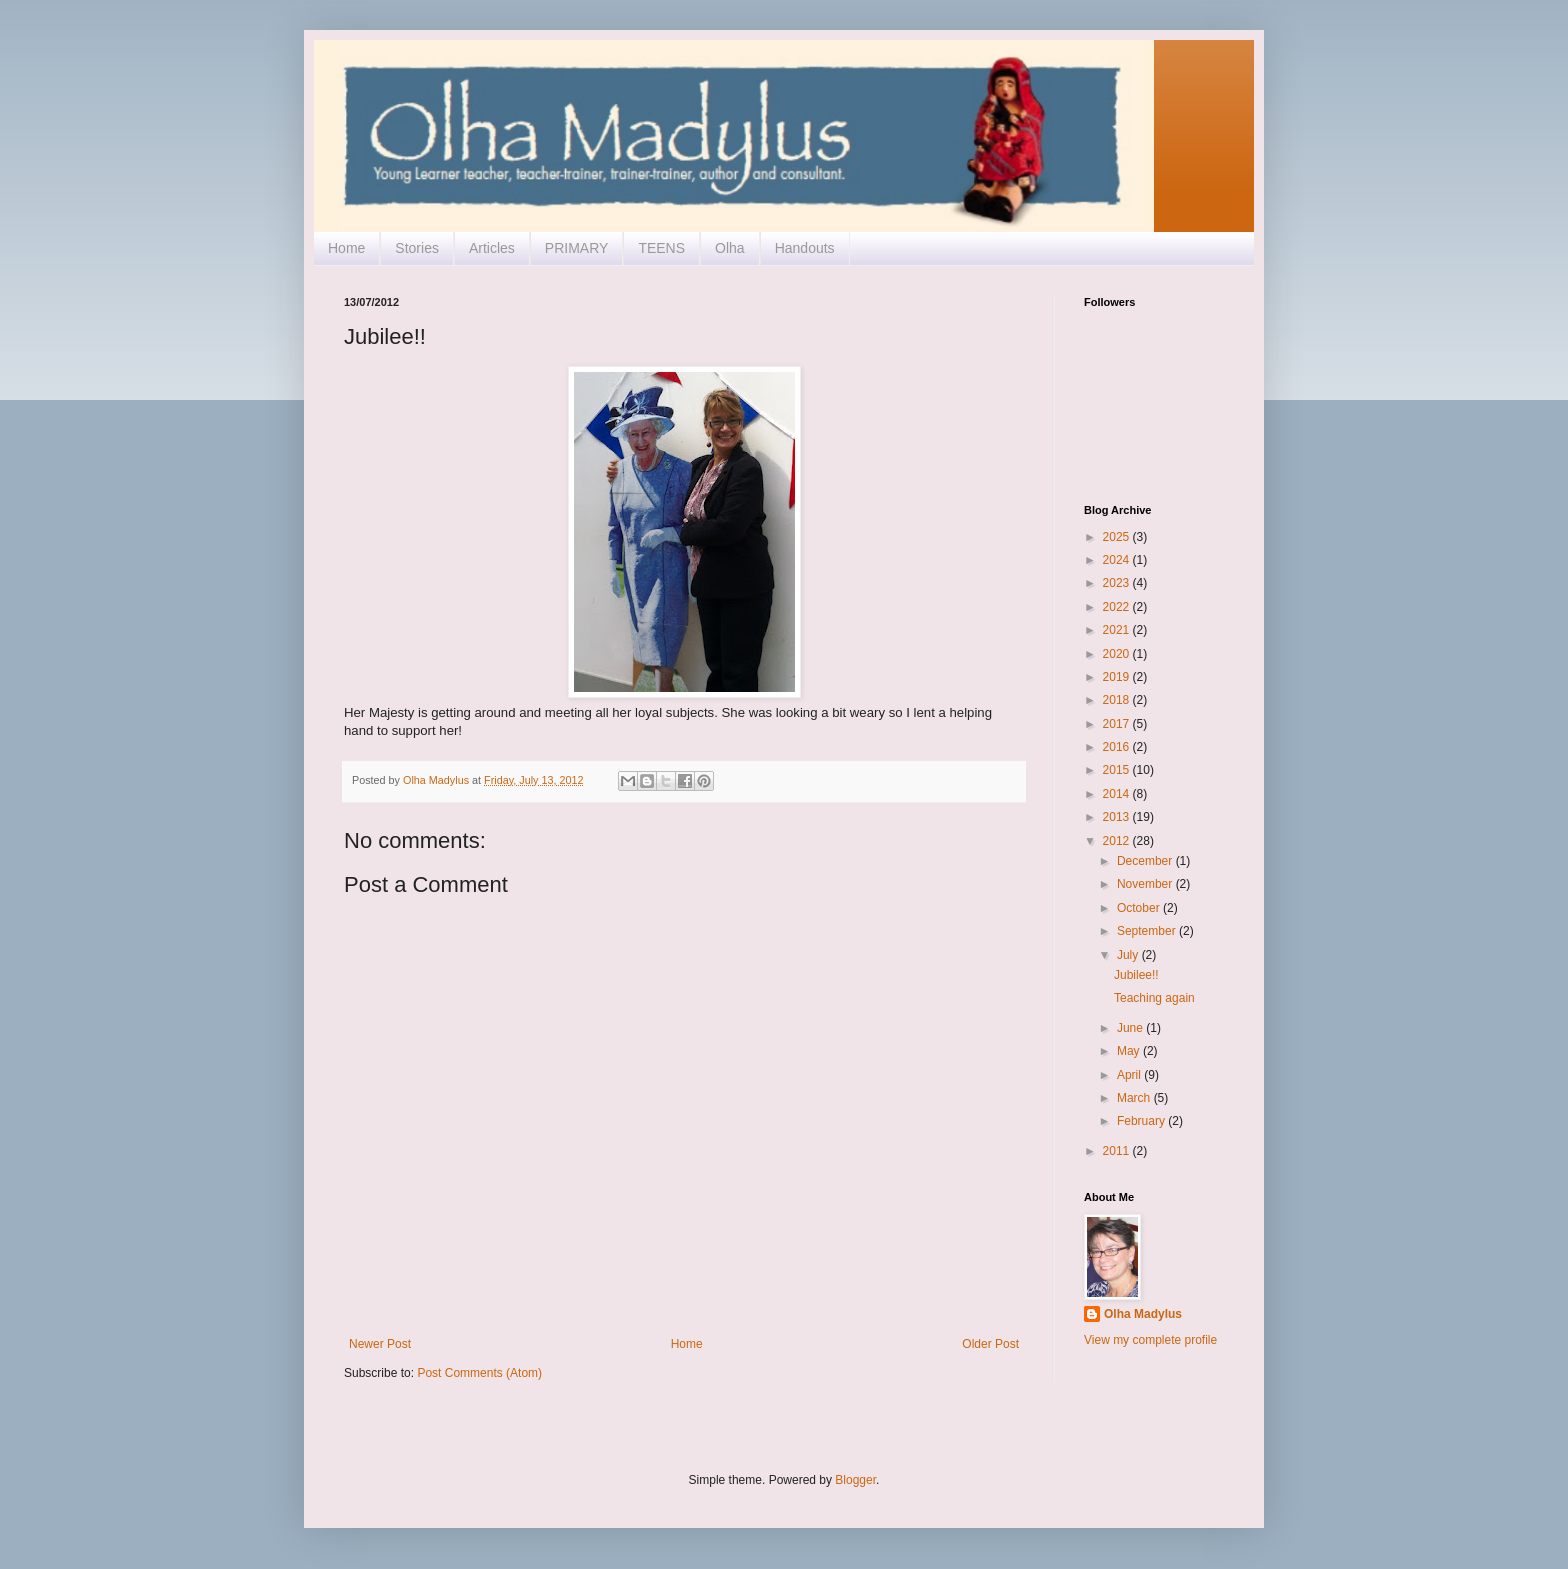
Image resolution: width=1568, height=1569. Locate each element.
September (1148, 931)
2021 (1118, 630)
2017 (1118, 724)
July (1129, 955)
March (1135, 1098)
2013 (1118, 817)
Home (346, 248)
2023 (1118, 583)
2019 (1118, 677)
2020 (1118, 654)
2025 (1118, 537)
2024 (1118, 560)
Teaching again (1154, 998)
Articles (492, 248)
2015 (1118, 770)
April (1130, 1075)
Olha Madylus (1143, 1314)
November (1146, 884)
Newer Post (380, 1344)
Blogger (855, 1480)
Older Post (990, 1344)
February (1142, 1121)
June (1131, 1028)
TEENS (661, 248)
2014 (1118, 794)
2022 (1118, 607)
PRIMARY (577, 248)
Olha (730, 248)
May (1130, 1051)
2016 (1118, 747)
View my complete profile (1150, 1340)
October (1140, 908)
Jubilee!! (1136, 975)
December (1146, 861)
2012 (1118, 841)
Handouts (805, 248)
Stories (417, 248)
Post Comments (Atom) (479, 1373)
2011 (1118, 1151)
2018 (1118, 700)
